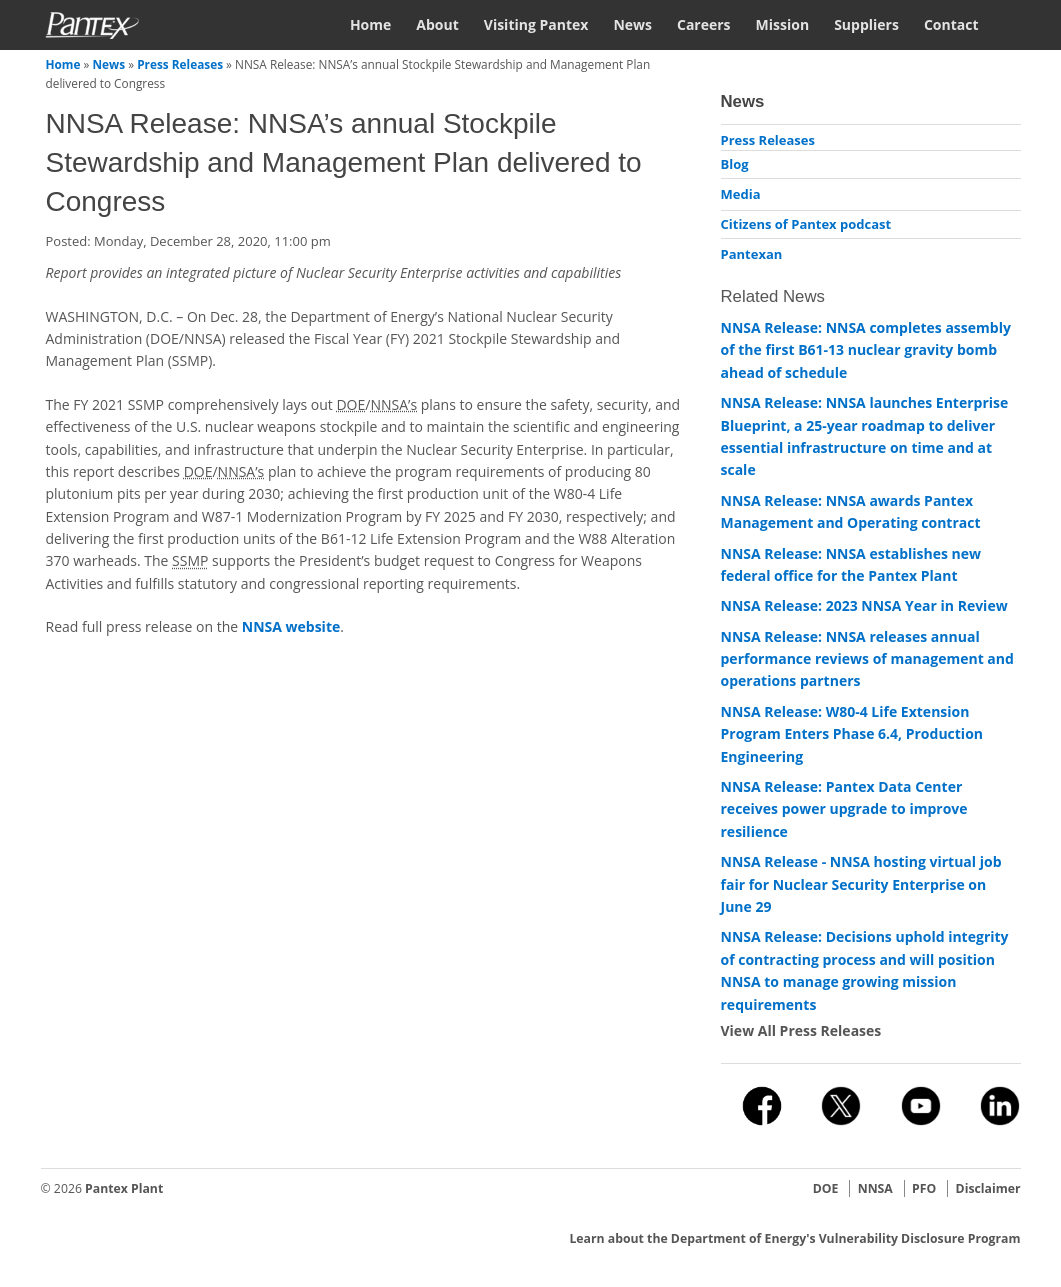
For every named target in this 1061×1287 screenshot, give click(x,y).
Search (1012, 23)
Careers (704, 24)
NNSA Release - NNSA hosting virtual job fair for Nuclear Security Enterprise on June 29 (861, 884)
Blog (735, 164)
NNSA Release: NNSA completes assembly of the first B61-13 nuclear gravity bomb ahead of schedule (866, 350)
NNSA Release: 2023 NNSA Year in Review (864, 605)
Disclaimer (988, 1188)
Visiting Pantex (536, 24)
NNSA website (291, 626)
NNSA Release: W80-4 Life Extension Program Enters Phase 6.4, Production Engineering (852, 734)
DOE (826, 1188)
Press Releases (180, 64)
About (437, 24)
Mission (783, 24)
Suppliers (866, 24)
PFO (924, 1188)
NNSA (875, 1188)
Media (741, 194)
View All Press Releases (801, 1030)
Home (370, 24)
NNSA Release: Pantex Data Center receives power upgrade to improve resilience (844, 809)
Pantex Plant (124, 1188)
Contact (951, 24)
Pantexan (752, 254)
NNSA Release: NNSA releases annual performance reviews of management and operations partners (867, 659)
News (632, 24)
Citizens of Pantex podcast (806, 224)
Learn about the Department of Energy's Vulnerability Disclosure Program (794, 1238)
